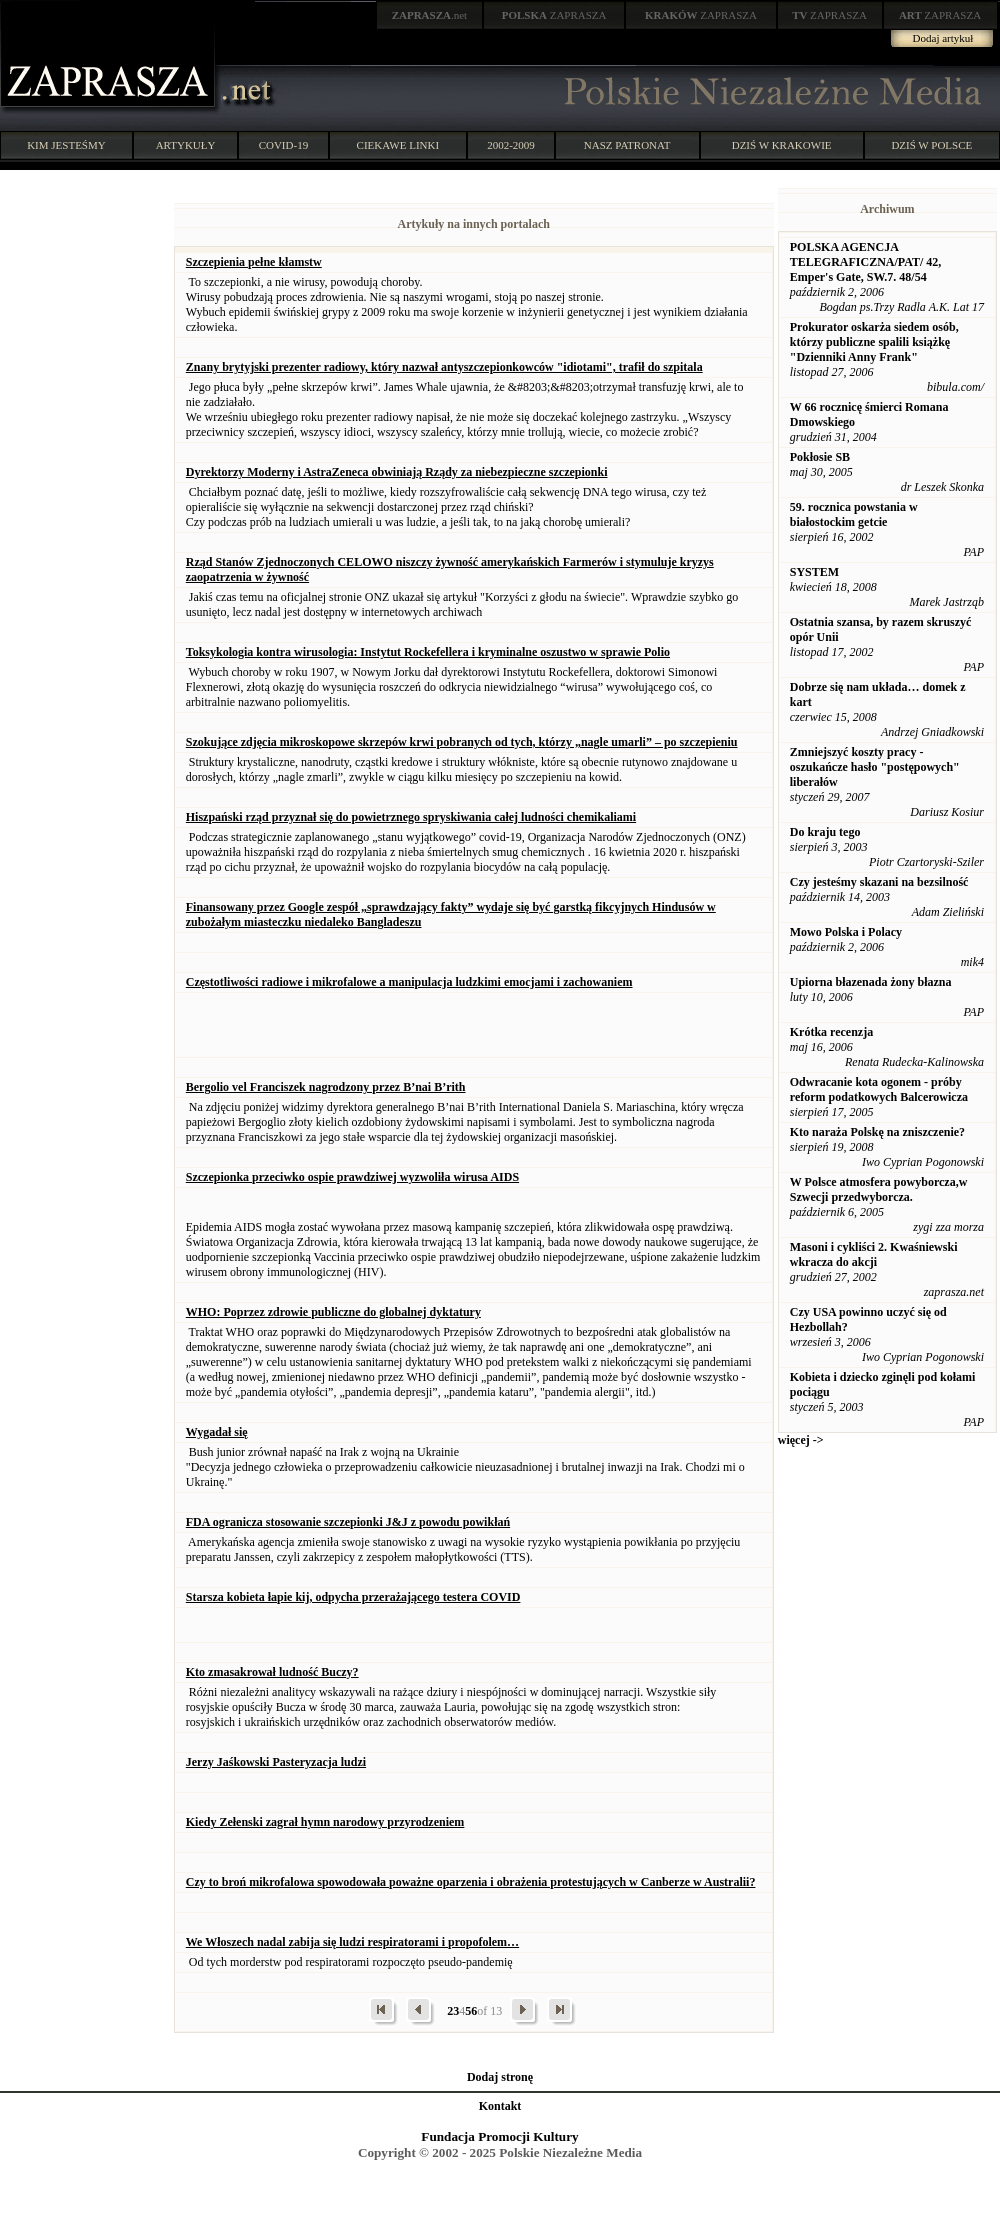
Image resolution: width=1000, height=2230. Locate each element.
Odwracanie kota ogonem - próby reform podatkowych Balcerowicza (879, 1089)
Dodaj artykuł (943, 38)
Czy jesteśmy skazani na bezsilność (879, 882)
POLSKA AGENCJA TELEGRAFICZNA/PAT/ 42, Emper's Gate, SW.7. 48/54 (866, 262)
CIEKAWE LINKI (398, 145)
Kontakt (500, 2106)
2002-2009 (511, 145)
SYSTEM (814, 572)
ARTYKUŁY (186, 145)
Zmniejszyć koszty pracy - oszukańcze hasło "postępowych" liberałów (875, 767)
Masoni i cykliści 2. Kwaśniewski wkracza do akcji (874, 1254)
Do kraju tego (825, 832)
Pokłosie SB (820, 457)
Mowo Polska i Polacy (846, 932)
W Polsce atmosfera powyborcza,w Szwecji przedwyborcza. (879, 1189)
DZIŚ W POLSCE (931, 145)
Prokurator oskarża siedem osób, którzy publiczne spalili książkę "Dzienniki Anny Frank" (874, 342)
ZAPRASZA (554, 15)
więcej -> (801, 1440)
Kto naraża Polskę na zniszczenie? (877, 1132)
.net (430, 15)
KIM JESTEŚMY (66, 145)
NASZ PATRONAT (627, 145)
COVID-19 (284, 145)
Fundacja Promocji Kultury (499, 2136)
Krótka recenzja (831, 1032)
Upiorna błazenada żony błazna (871, 982)
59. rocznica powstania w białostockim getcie (854, 514)
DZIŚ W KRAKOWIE (782, 145)
